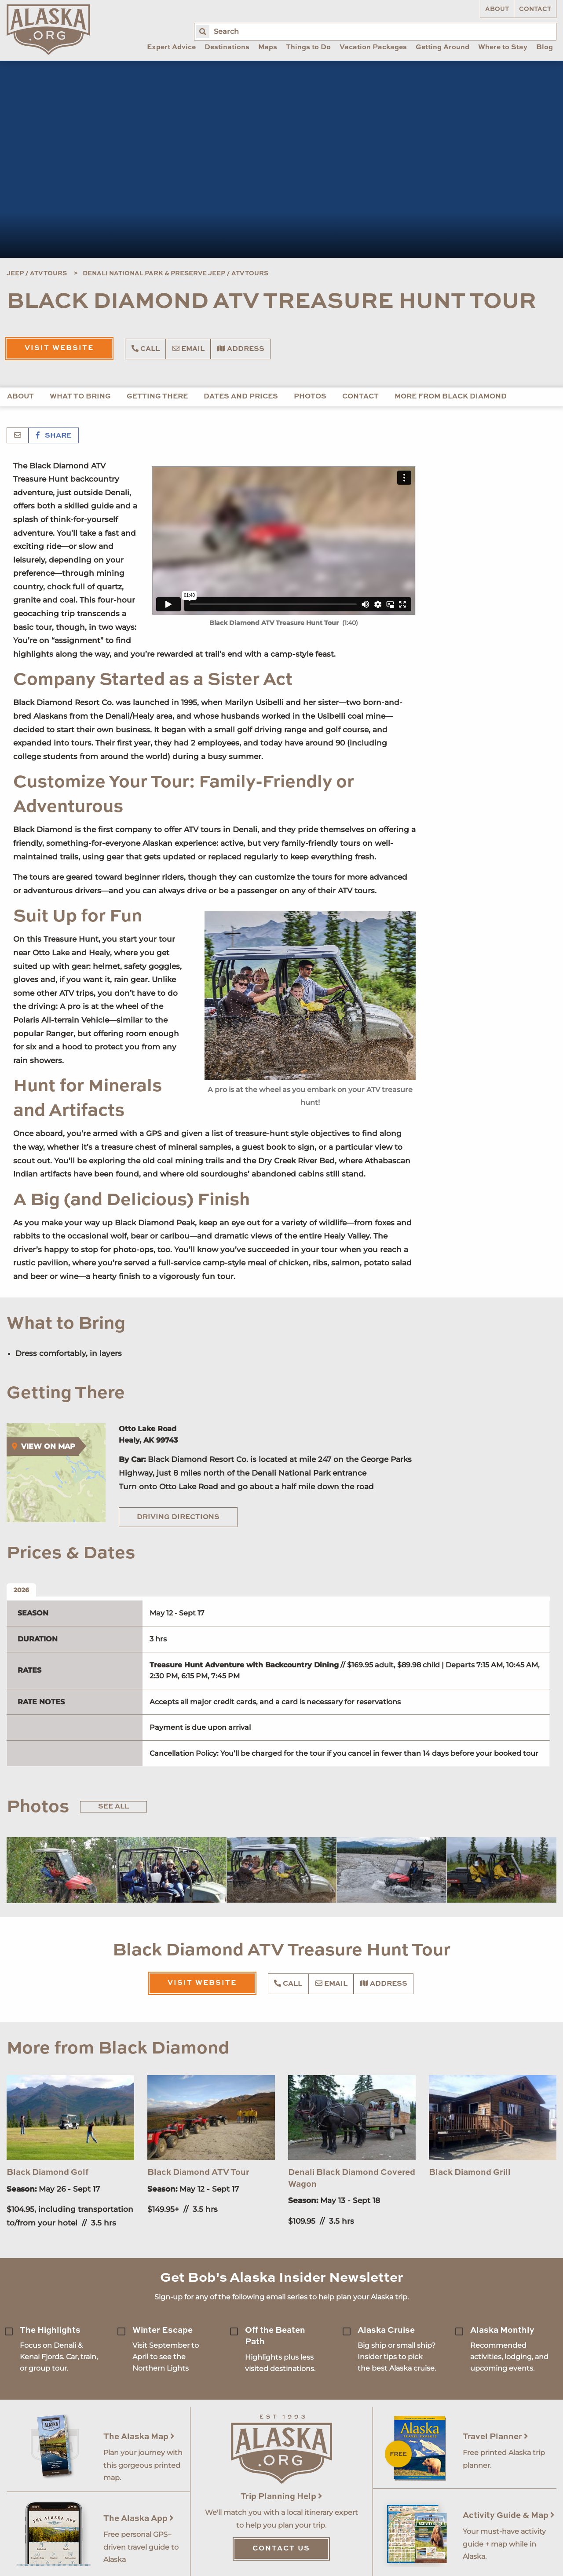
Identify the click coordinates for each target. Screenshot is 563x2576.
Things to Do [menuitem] (308, 47)
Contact (535, 9)
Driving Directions (178, 1517)
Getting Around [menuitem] (442, 47)
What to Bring (80, 396)
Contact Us (281, 2548)
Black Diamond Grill (470, 2172)
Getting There (157, 396)
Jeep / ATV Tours (37, 273)
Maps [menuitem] (267, 47)
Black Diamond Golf (47, 2172)
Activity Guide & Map (509, 2515)
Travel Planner (495, 2437)
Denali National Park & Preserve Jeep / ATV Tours (175, 273)
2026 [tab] (21, 1590)
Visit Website (59, 348)
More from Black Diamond (451, 396)
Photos (310, 396)
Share (53, 435)
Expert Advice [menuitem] (171, 47)
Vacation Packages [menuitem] (373, 47)
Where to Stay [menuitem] (502, 47)
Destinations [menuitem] (227, 47)
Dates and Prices (241, 396)
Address (240, 349)
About (497, 9)
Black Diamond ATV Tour (198, 2172)
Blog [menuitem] (544, 47)
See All (113, 1806)
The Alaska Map (139, 2437)
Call (146, 349)
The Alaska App (138, 2518)
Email (188, 349)
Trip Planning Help (281, 2496)
